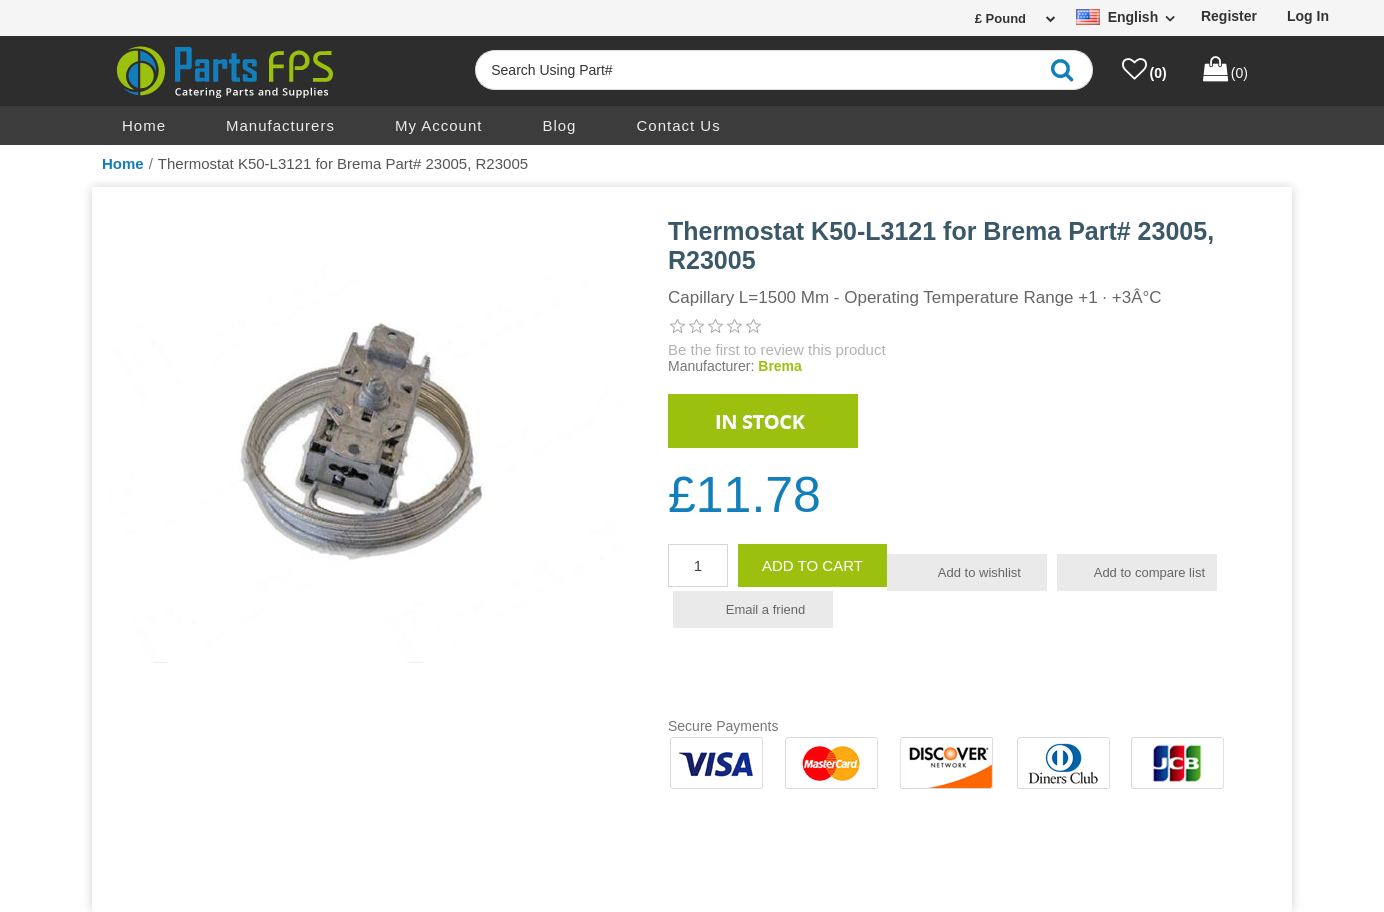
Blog (559, 125)
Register (1229, 16)
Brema (780, 366)
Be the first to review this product (777, 349)
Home (144, 125)
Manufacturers (280, 125)
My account (439, 125)
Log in (1308, 16)
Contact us (678, 125)
